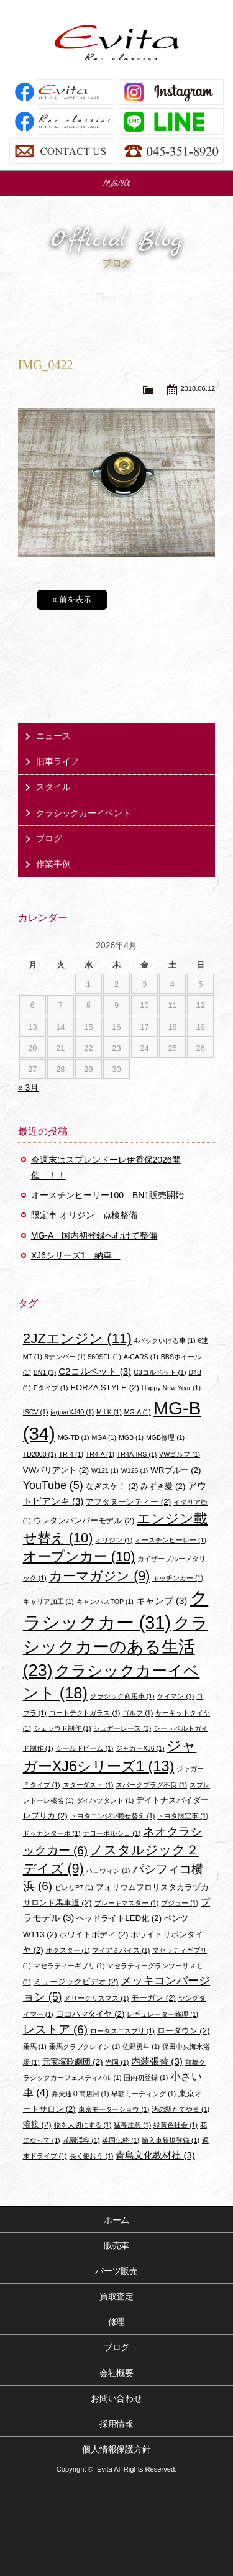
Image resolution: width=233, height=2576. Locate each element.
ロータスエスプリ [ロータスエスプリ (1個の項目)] (122, 2031)
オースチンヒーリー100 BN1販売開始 (107, 1195)
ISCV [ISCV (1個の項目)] (35, 1412)
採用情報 (116, 2424)
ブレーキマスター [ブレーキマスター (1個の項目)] (126, 1903)
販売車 (117, 2245)
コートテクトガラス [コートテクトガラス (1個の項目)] (85, 1713)
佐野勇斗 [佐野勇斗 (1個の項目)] (141, 2046)
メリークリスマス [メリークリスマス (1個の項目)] (96, 1998)
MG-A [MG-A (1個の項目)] (137, 1412)
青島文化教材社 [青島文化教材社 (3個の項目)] (155, 2155)
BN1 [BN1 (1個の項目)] (45, 1372)
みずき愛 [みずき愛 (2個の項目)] (162, 1486)
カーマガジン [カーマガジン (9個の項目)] (99, 1576)
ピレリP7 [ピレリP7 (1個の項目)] (74, 1887)
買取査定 (116, 2296)
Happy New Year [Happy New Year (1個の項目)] (171, 1387)
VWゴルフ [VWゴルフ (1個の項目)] (179, 1454)
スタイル (53, 787)
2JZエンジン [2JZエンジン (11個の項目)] (77, 1338)
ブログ (49, 838)
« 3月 (28, 1088)
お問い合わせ (117, 2398)
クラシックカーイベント (84, 813)
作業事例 (53, 864)
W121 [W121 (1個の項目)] (105, 1470)
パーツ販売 (117, 2271)
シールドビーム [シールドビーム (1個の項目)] (85, 1748)
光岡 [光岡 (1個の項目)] (117, 2062)
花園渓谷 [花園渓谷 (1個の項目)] (81, 2140)
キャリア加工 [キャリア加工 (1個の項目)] (48, 1601)
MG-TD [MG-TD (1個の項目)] (73, 1437)
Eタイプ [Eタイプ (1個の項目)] (51, 1387)
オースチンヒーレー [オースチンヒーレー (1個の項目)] (170, 1540)
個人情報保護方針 (117, 2449)
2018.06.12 (197, 388)
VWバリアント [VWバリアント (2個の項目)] (56, 1470)
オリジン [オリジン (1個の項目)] (113, 1540)
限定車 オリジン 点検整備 (84, 1215)
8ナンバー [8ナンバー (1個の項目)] (65, 1356)
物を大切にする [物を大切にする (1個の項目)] (83, 2125)
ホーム (117, 2220)
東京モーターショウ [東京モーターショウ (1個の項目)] (114, 2109)
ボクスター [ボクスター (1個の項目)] (68, 1950)
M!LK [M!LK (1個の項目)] (109, 1412)
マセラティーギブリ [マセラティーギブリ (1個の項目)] (69, 1965)
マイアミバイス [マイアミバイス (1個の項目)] (121, 1950)
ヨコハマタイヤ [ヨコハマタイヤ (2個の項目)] (90, 2014)
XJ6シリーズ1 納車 (76, 1255)
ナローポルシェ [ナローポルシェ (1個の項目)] (111, 1833)
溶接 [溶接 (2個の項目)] (37, 2124)
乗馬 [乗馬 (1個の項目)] (35, 2046)
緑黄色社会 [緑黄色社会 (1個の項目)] (175, 2125)
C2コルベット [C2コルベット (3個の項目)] (94, 1371)
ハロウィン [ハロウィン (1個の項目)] (108, 1870)
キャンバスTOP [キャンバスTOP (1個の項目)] (105, 1601)
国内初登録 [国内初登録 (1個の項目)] (146, 2077)
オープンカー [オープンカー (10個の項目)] (79, 1556)
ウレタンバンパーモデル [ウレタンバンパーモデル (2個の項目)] (84, 1520)
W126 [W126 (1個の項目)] (134, 1470)
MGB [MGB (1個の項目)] (131, 1437)
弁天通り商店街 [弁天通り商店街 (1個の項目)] (80, 2093)
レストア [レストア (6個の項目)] (55, 2029)
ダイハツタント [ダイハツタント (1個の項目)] (105, 1800)
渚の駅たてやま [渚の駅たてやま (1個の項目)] (180, 2109)
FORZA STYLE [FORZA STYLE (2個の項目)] (105, 1387)
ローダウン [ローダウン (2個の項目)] (183, 2030)
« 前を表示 (71, 599)
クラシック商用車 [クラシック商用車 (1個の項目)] (122, 1696)
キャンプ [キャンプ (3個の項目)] (162, 1600)
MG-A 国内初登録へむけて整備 (94, 1235)
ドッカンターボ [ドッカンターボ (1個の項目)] (52, 1833)
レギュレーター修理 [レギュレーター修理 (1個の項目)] (162, 2014)
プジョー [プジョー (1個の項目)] (179, 1903)
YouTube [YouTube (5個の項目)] (53, 1485)
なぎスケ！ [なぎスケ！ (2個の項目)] (112, 1486)
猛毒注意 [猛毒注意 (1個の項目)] (132, 2125)
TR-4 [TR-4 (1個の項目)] (70, 1454)
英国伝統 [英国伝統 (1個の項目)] (120, 2140)
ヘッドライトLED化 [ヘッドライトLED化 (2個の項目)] (119, 1918)
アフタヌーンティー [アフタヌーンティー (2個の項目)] (128, 1501)
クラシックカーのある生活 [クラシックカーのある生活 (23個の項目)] (115, 1646)
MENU (117, 183)
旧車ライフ (58, 761)
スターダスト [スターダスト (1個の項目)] (88, 1785)
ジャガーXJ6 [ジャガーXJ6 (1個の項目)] (140, 1748)
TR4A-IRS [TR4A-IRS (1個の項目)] (137, 1454)
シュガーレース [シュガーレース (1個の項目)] (122, 1728)
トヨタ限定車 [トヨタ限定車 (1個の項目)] (182, 1816)
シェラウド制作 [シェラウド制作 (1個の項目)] (62, 1728)
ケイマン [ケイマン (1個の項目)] (175, 1696)
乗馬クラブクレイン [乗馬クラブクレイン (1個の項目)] (85, 2046)
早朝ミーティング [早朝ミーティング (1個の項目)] (143, 2093)
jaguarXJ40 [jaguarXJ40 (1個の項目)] (72, 1412)
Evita (117, 42)
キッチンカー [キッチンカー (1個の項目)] (177, 1578)
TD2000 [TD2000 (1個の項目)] (40, 1454)
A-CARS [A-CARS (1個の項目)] (141, 1356)
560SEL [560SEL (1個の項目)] (104, 1356)
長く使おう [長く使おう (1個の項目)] (92, 2156)
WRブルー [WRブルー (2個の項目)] (175, 1470)
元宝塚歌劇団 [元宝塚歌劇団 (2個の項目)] (72, 2061)
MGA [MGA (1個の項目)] (103, 1437)
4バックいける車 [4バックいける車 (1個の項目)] (165, 1340)
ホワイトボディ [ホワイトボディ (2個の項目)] (93, 1934)
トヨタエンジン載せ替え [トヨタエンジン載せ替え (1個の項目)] (112, 1816)
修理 (117, 2322)
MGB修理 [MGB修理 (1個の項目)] (165, 1437)
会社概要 (116, 2373)
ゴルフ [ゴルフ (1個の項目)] (137, 1713)
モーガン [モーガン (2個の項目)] (153, 1997)
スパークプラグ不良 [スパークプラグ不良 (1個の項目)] (151, 1785)
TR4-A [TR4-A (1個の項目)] (100, 1454)
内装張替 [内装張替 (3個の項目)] (157, 2061)
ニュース (53, 736)
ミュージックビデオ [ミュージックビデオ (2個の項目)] (76, 1981)
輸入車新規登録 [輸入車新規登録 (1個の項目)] (170, 2140)
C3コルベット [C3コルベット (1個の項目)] (160, 1372)
